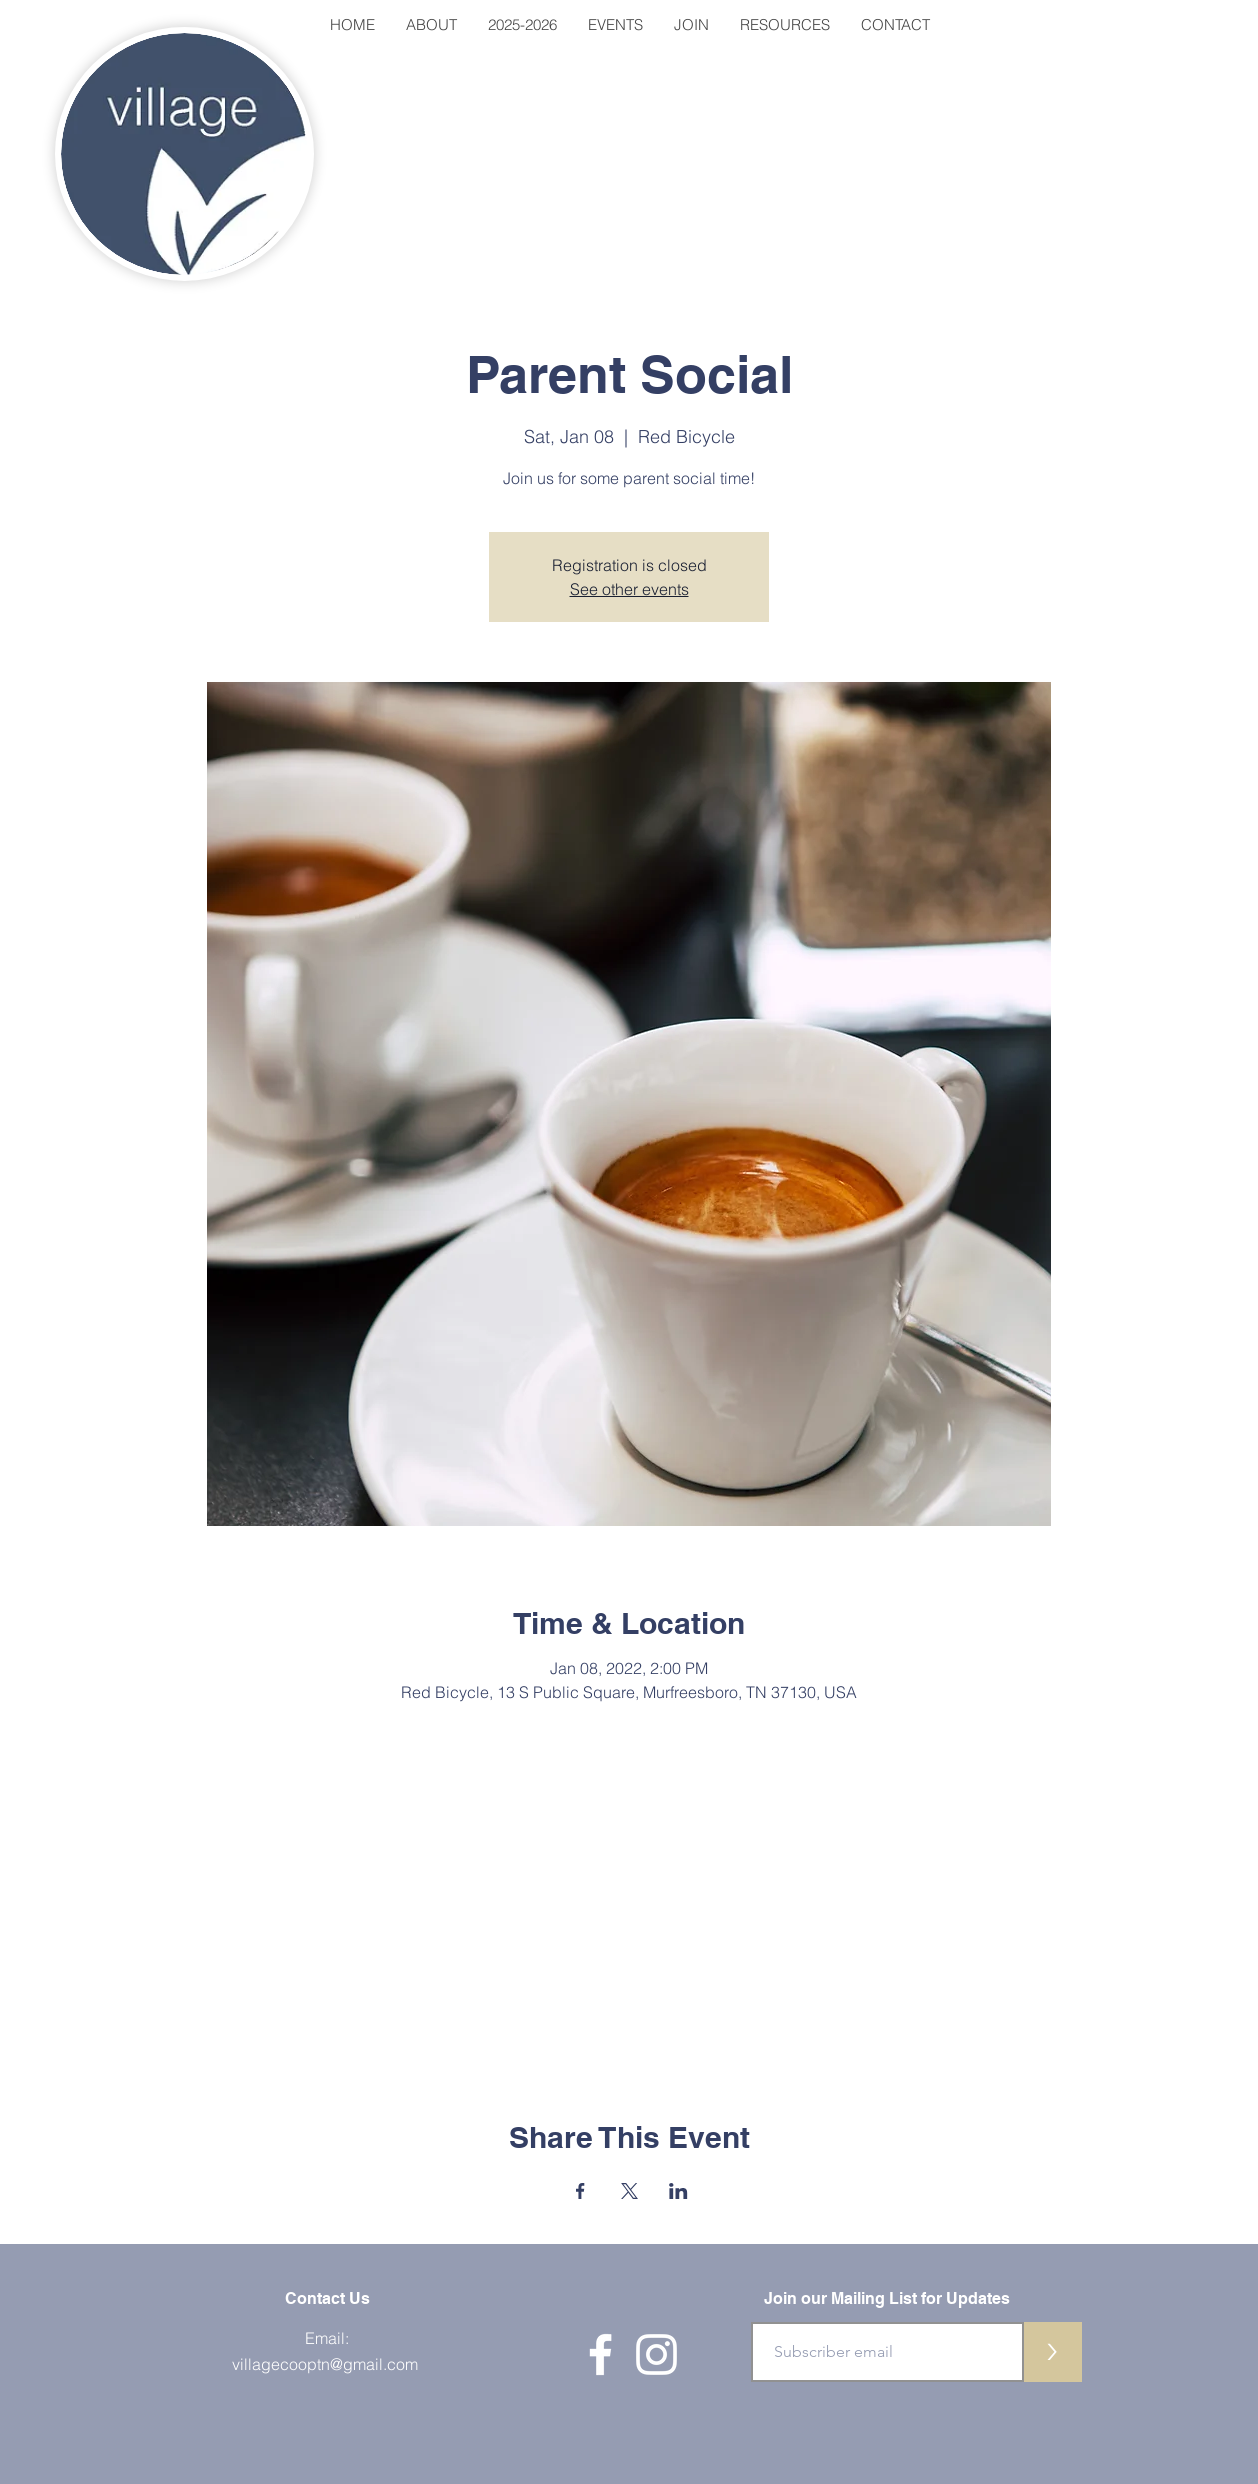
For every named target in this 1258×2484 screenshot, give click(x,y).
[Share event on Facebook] (580, 2191)
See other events (629, 589)
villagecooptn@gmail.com (325, 2364)
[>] (1052, 2352)
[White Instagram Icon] (656, 2354)
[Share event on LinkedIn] (678, 2191)
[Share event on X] (629, 2191)
